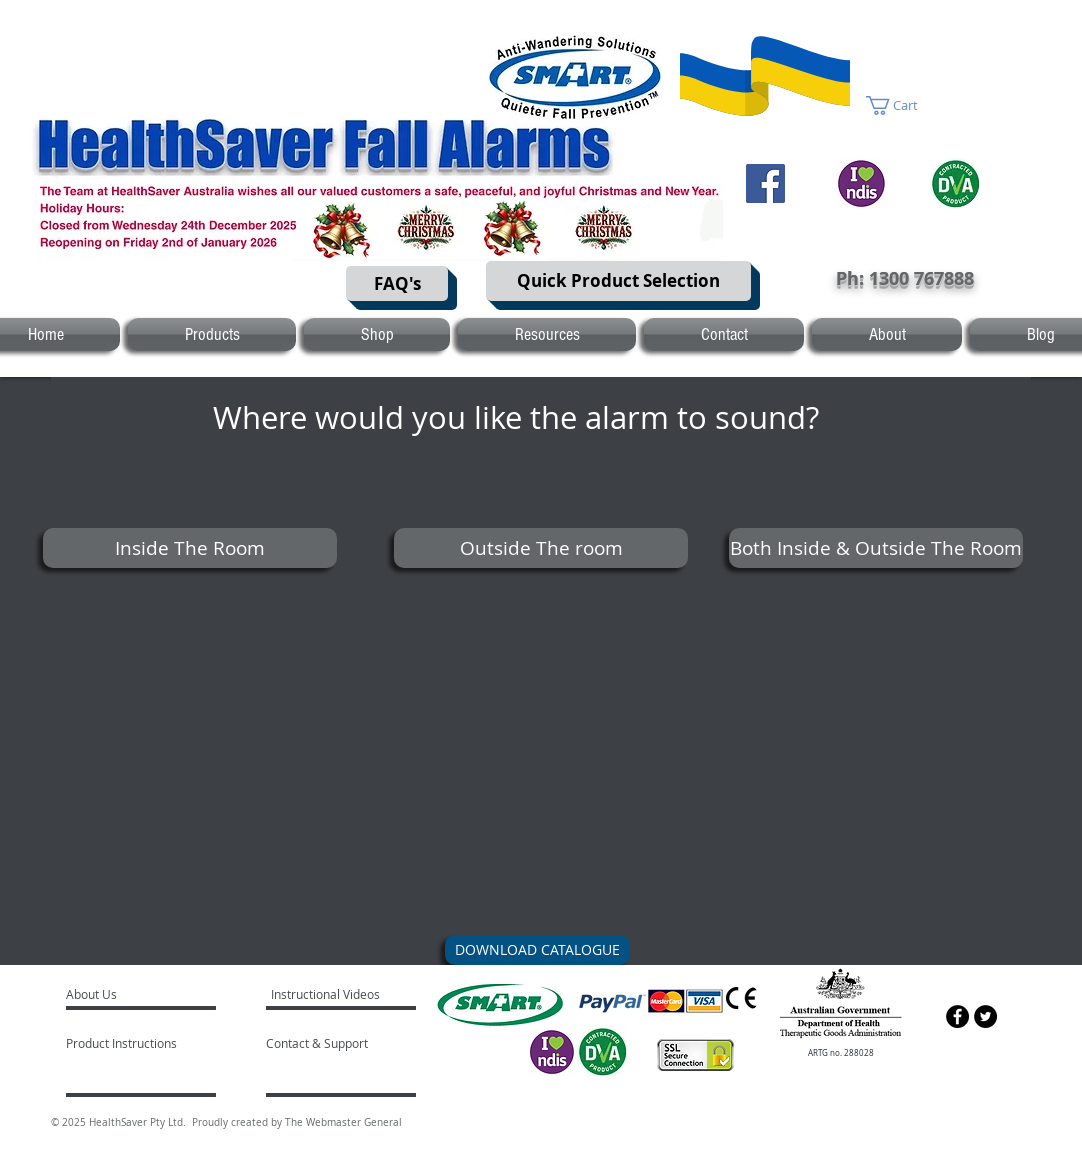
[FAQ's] (397, 283)
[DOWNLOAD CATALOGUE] (537, 950)
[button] (903, 105)
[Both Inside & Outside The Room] (876, 548)
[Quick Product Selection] (618, 281)
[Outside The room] (541, 548)
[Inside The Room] (190, 548)
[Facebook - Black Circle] (957, 1016)
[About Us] (142, 994)
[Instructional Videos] (328, 994)
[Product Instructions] (123, 1043)
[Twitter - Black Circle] (985, 1016)
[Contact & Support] (338, 1043)
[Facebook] (765, 183)
